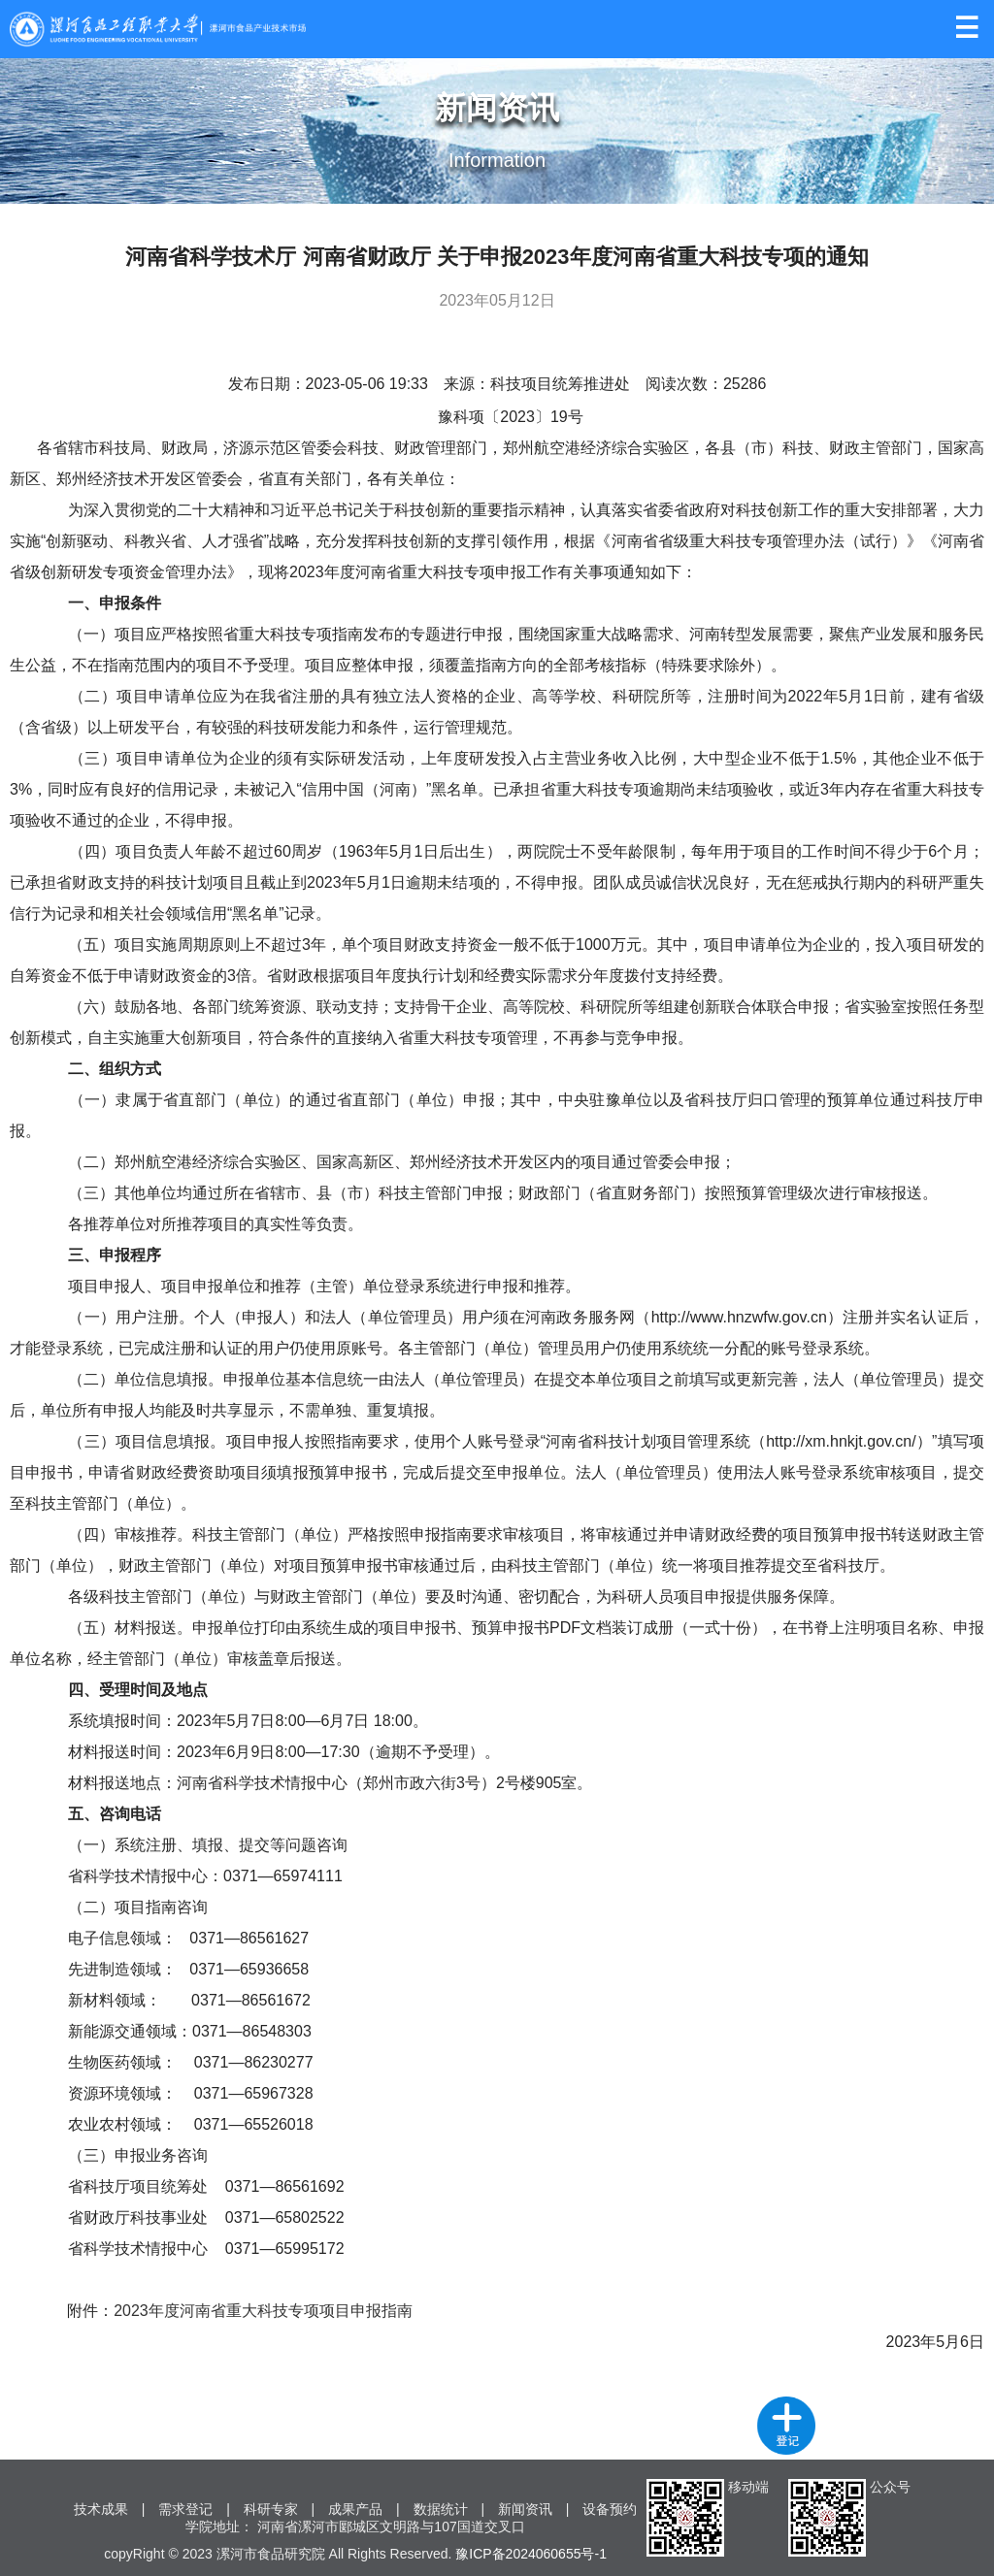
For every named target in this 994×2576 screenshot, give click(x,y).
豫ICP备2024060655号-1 (531, 2553)
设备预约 (609, 2509)
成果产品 (355, 2509)
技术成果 (101, 2509)
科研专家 (271, 2509)
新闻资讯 (525, 2509)
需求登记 (185, 2509)
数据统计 (441, 2509)
